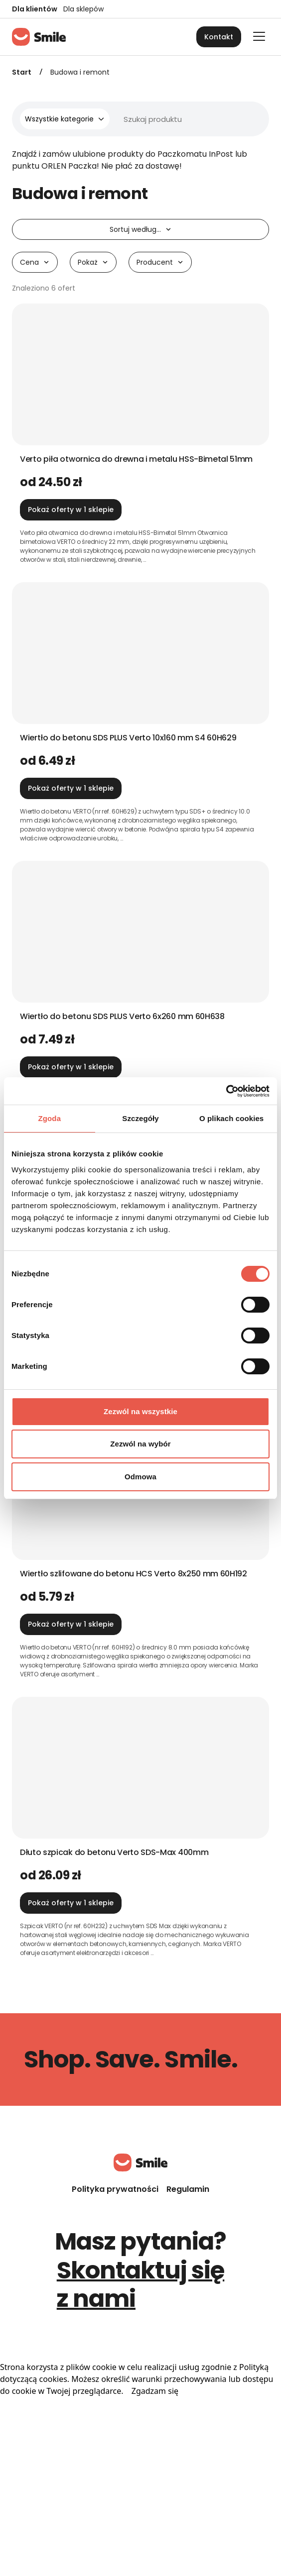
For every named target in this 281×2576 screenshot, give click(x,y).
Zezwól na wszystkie (140, 1411)
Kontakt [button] (218, 37)
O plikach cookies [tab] (231, 1118)
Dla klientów (34, 9)
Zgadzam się (155, 2390)
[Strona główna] (39, 36)
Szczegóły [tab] (140, 1118)
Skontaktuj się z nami (141, 2285)
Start (21, 72)
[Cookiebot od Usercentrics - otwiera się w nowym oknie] (226, 1091)
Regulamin (187, 2189)
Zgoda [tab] (49, 1118)
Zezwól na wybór (140, 1444)
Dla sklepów (83, 9)
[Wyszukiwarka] (153, 119)
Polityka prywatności (115, 2189)
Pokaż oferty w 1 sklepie (71, 510)
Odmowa (140, 1476)
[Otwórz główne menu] (259, 36)
